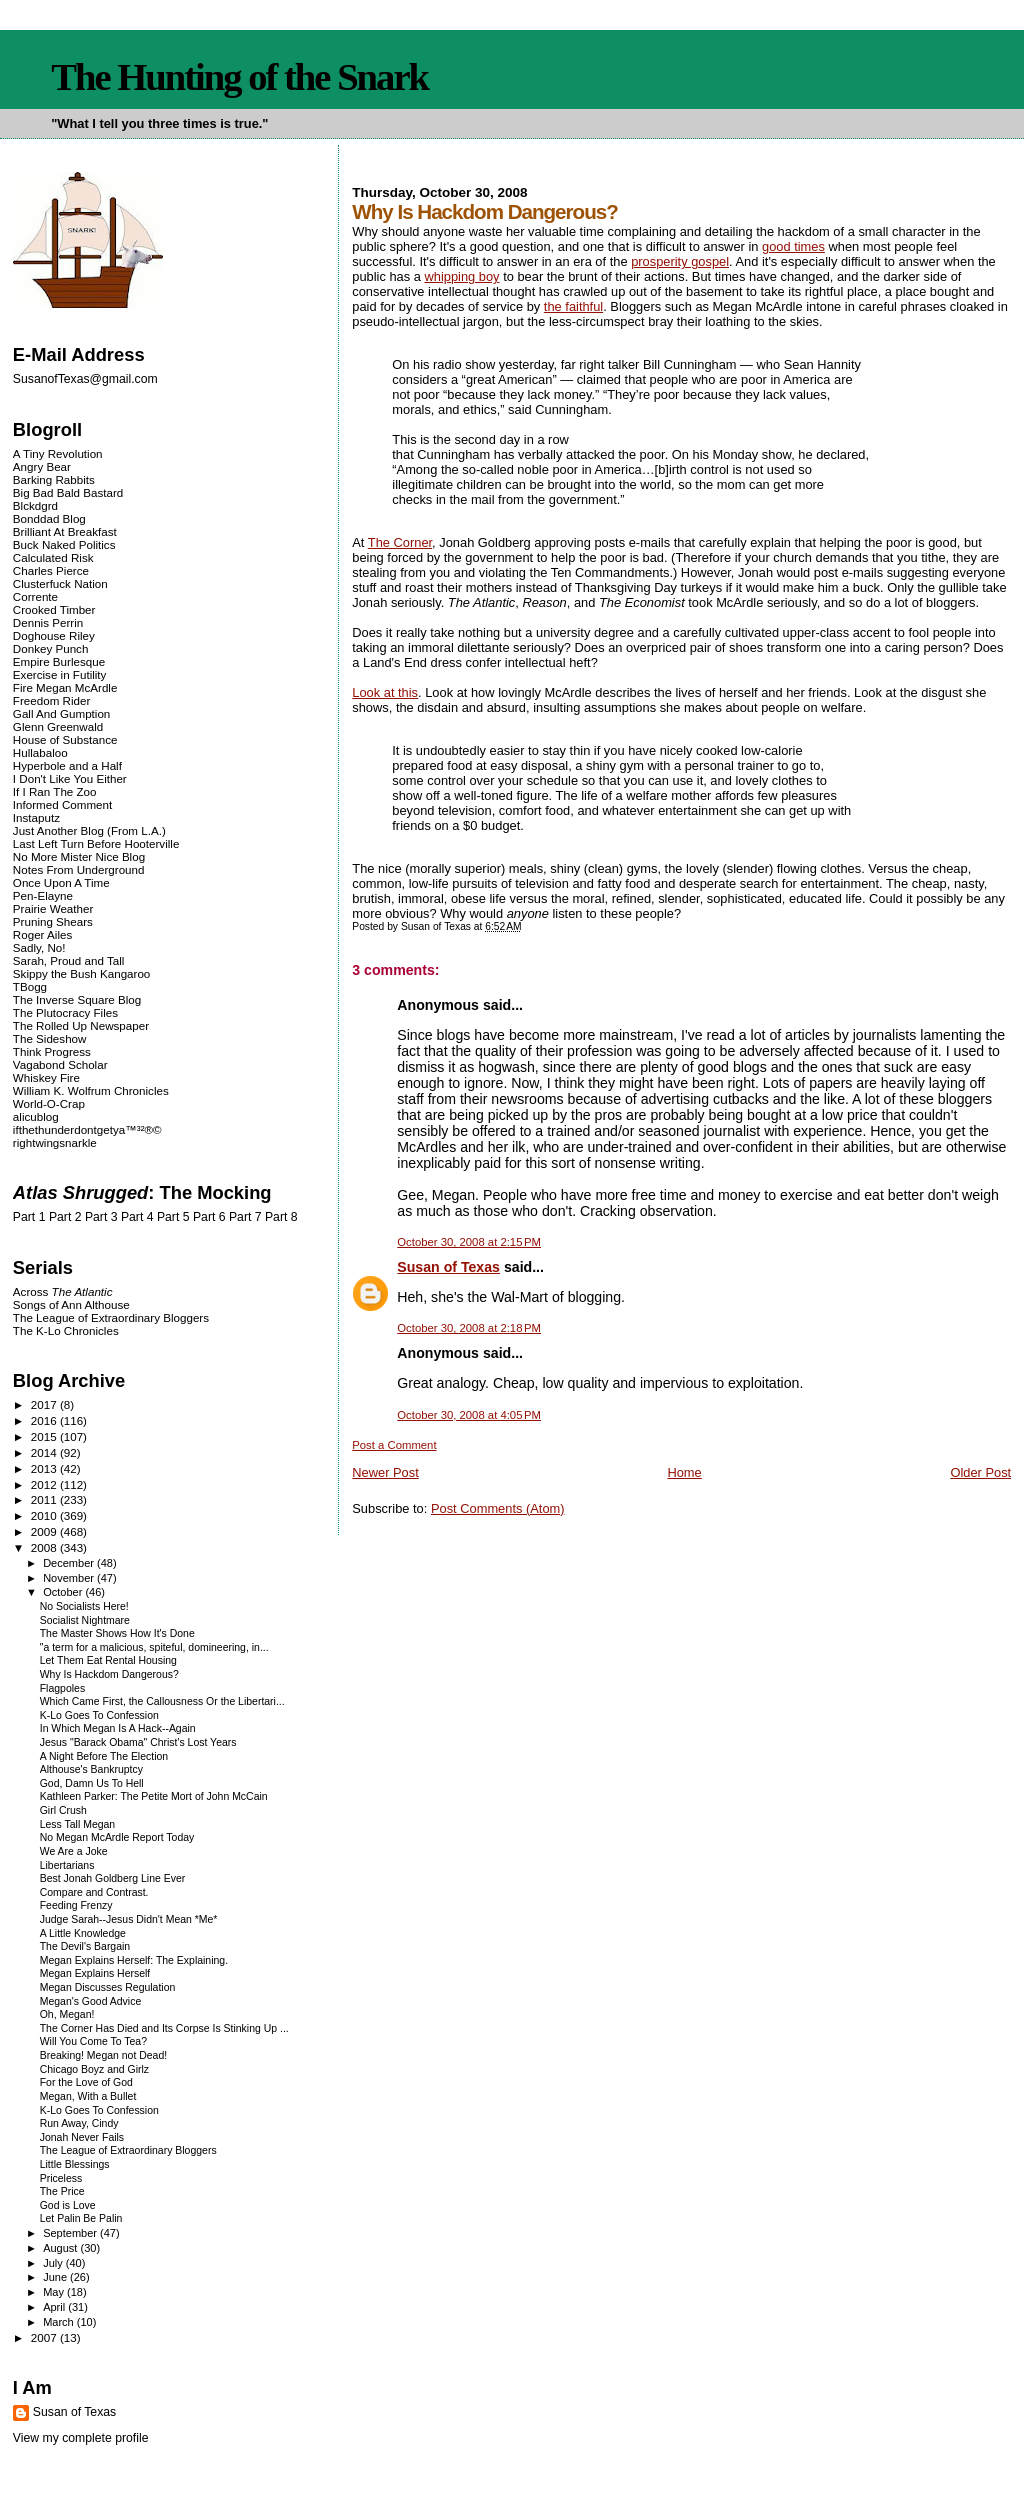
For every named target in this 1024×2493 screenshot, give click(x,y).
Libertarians (67, 1865)
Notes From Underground (79, 869)
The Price (62, 2191)
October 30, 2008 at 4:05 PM (469, 1415)
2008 (45, 1547)
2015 (45, 1436)
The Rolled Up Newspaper (81, 1025)
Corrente (35, 596)
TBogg (30, 986)
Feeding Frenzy (76, 1905)
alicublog (36, 1116)
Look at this (385, 692)
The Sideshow (50, 1038)
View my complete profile (81, 2438)
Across (63, 1291)
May (55, 2292)
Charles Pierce (51, 570)
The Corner (400, 542)
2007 (45, 2337)
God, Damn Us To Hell (92, 1783)
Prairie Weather (53, 908)
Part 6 (209, 1217)
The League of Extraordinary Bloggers (111, 1317)
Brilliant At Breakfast (65, 531)
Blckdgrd (35, 505)
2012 (45, 1484)
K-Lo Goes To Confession (99, 1715)
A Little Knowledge (83, 1933)
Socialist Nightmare (85, 1620)
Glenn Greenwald (58, 726)
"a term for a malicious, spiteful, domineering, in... (154, 1647)
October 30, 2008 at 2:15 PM (469, 1242)
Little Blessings (75, 2164)
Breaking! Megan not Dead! (103, 2055)
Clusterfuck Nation (60, 583)
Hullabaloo (40, 752)
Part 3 (101, 1217)
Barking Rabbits (54, 479)
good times (793, 246)
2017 (45, 1404)
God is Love (68, 2205)
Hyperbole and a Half (67, 765)
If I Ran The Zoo (55, 791)
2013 (45, 1468)
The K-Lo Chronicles (66, 1330)
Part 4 (137, 1217)
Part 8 (281, 1217)
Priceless (61, 2178)
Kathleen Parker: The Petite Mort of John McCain (154, 1796)
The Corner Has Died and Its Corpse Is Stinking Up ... (164, 2028)
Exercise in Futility (60, 674)
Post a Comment (394, 1445)
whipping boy (461, 276)
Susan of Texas (448, 1267)
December (70, 1563)
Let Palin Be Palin (81, 2218)
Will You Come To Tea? (93, 2041)
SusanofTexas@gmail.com (85, 379)
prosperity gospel (680, 261)
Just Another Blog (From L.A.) (89, 830)
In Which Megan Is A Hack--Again (118, 1728)
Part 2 (65, 1217)
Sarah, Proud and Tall (68, 960)
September (71, 2233)
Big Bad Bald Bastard (68, 492)
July (54, 2263)
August (61, 2248)
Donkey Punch (51, 648)
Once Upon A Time (61, 882)
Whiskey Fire (46, 1077)
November (70, 1578)
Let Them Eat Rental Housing (108, 1660)
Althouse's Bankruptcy (91, 1769)
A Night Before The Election (104, 1756)
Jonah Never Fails (82, 2137)
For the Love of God (86, 2082)
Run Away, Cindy (79, 2123)
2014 (45, 1452)
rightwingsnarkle (55, 1142)
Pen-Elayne (43, 895)
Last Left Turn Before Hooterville (96, 843)
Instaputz (36, 817)
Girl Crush (63, 1810)
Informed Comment (62, 804)
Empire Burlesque (59, 661)
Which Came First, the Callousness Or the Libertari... (162, 1701)
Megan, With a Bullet (88, 2096)
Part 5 (173, 1217)
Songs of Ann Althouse (71, 1304)
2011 (45, 1499)
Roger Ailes (42, 934)
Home (684, 1472)
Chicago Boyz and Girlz (94, 2069)
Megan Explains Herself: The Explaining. (134, 1960)
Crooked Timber (54, 609)
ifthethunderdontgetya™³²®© (87, 1129)
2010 (45, 1515)
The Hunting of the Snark (239, 77)
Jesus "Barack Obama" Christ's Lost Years (138, 1742)
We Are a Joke (74, 1851)
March (60, 2322)
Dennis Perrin (48, 622)
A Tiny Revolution (58, 453)
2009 (45, 1531)
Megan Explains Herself (95, 1973)
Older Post (980, 1472)
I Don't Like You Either (70, 778)
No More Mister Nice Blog (79, 856)
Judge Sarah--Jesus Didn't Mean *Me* (129, 1919)
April (55, 2307)
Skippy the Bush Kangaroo (81, 973)
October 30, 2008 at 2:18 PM (469, 1328)
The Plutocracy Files (65, 1012)
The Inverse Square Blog (77, 999)
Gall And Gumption (61, 713)
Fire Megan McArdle (65, 687)
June (56, 2277)
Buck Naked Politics (64, 544)
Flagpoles (62, 1688)
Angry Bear (42, 466)
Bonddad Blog (49, 518)
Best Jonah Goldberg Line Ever (113, 1878)
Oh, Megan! (67, 2014)
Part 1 (29, 1217)
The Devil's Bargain (85, 1946)
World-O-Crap (49, 1103)
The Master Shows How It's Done (117, 1633)
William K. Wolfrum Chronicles (91, 1090)
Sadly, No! (39, 947)
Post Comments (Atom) (498, 1508)
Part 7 (245, 1217)
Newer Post (385, 1472)
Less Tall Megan (77, 1824)
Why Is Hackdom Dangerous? (109, 1674)
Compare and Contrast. (94, 1892)
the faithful (573, 306)
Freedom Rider (51, 700)
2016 (45, 1420)
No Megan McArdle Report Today (117, 1837)
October (64, 1592)
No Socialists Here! (84, 1606)
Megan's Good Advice (91, 2001)
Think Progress (52, 1051)
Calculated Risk (53, 557)
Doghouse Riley (54, 635)
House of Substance (65, 739)
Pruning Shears (53, 921)
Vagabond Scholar (60, 1064)
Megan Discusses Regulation (108, 1987)
